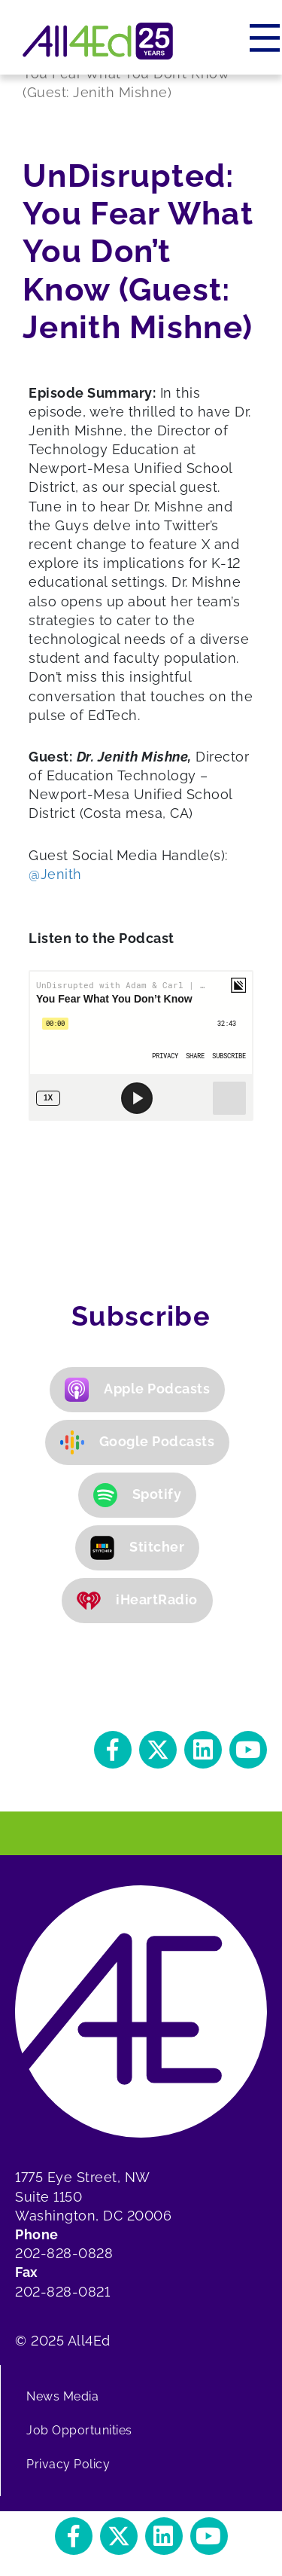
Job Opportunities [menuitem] (79, 2430)
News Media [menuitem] (62, 2396)
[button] (113, 1750)
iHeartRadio (137, 1601)
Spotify (137, 1495)
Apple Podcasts (137, 1390)
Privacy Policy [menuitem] (68, 2464)
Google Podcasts (137, 1442)
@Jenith (57, 874)
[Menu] (266, 37)
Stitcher (137, 1548)
